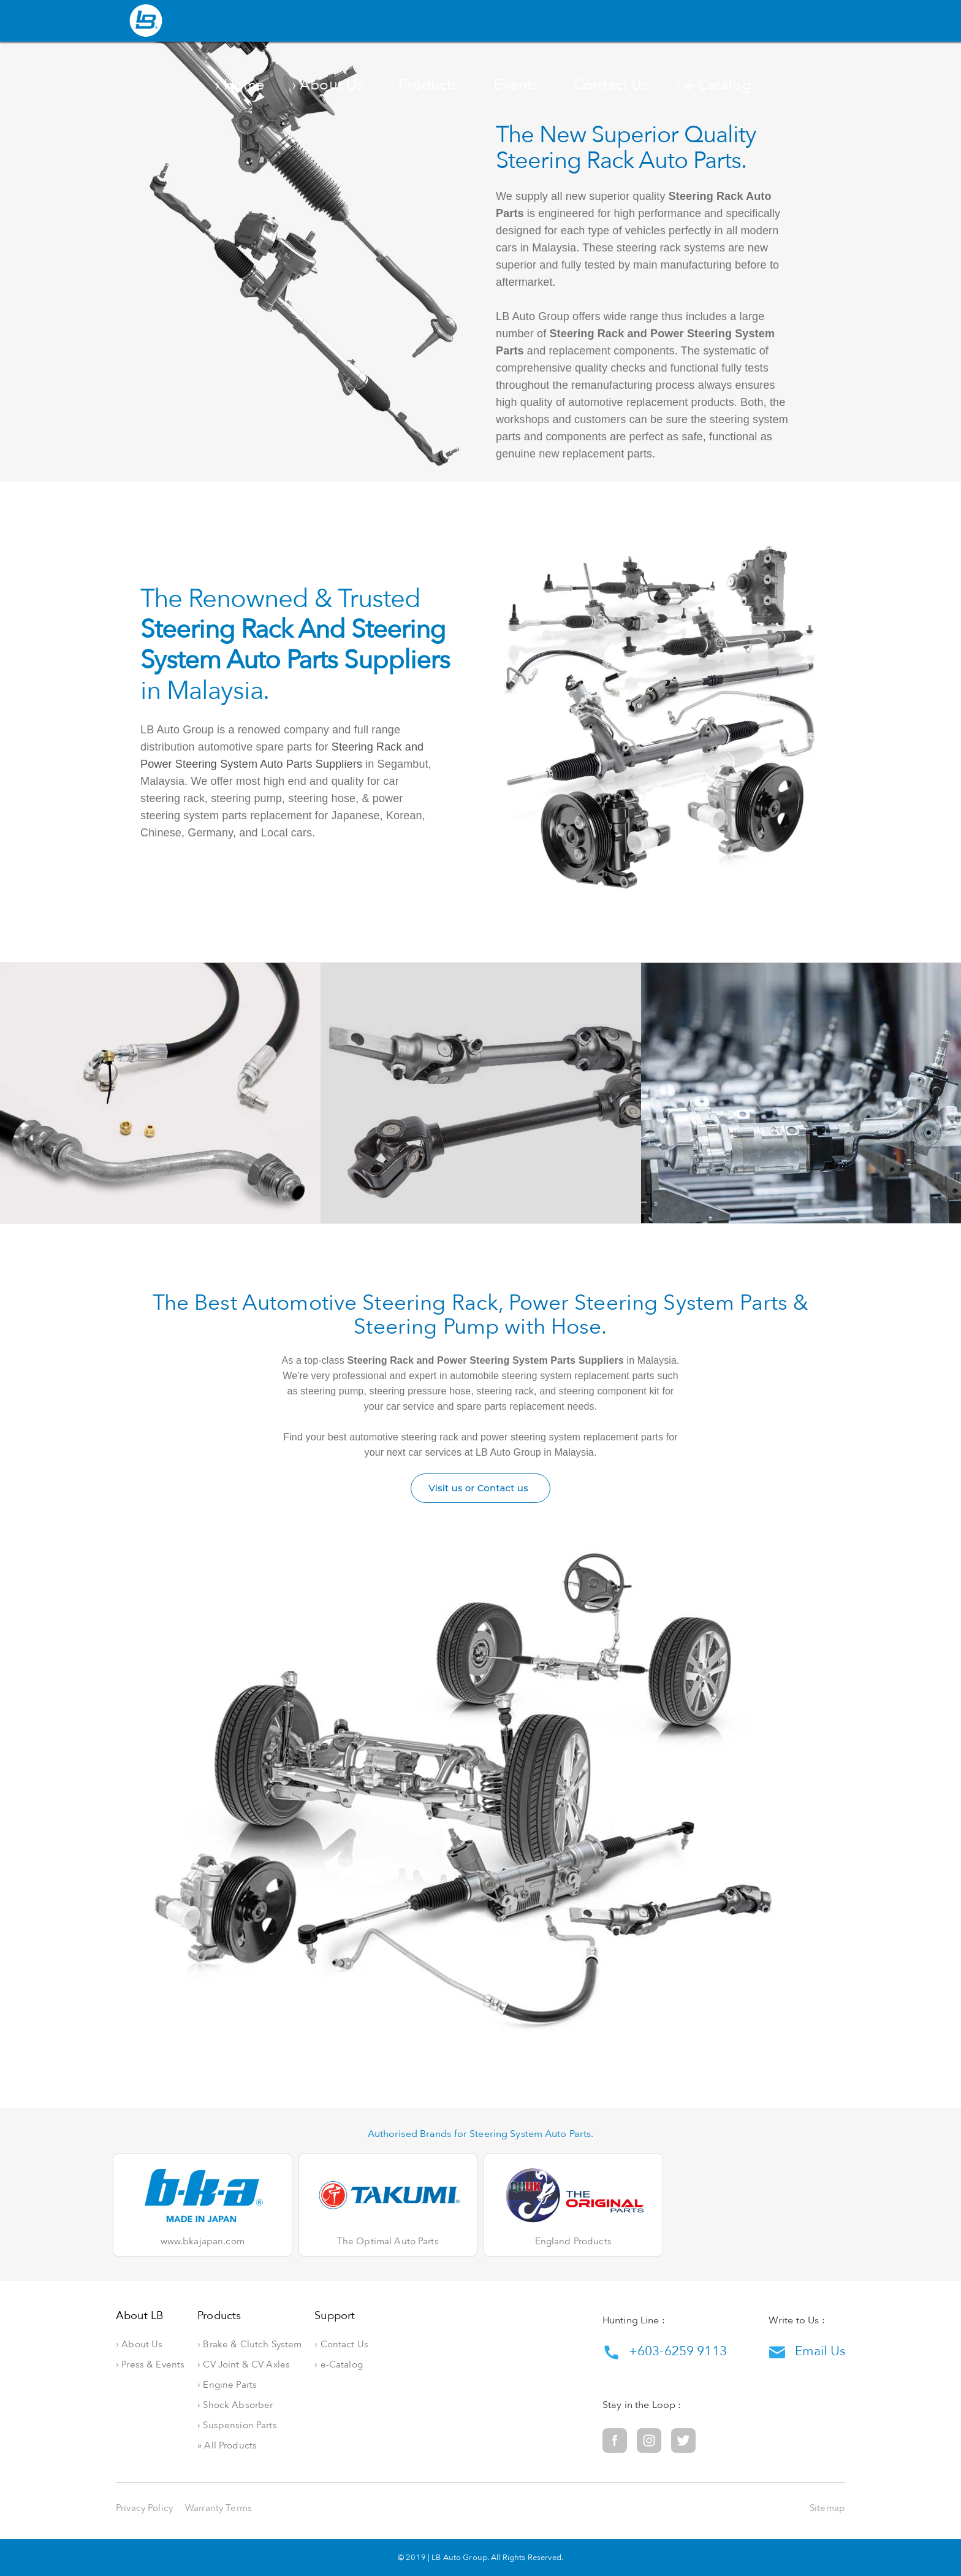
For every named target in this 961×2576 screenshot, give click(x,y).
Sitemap (827, 2508)
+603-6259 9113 (664, 2352)
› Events (602, 22)
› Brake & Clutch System (292, 2344)
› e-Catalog (748, 22)
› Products (537, 22)
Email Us (807, 2352)
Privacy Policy (144, 2508)
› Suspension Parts (279, 2425)
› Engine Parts (269, 2385)
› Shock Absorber (277, 2405)
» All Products (269, 2445)
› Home (401, 22)
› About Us (467, 22)
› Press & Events (150, 2364)
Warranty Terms (218, 2508)
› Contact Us (672, 22)
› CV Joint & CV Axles (286, 2364)
